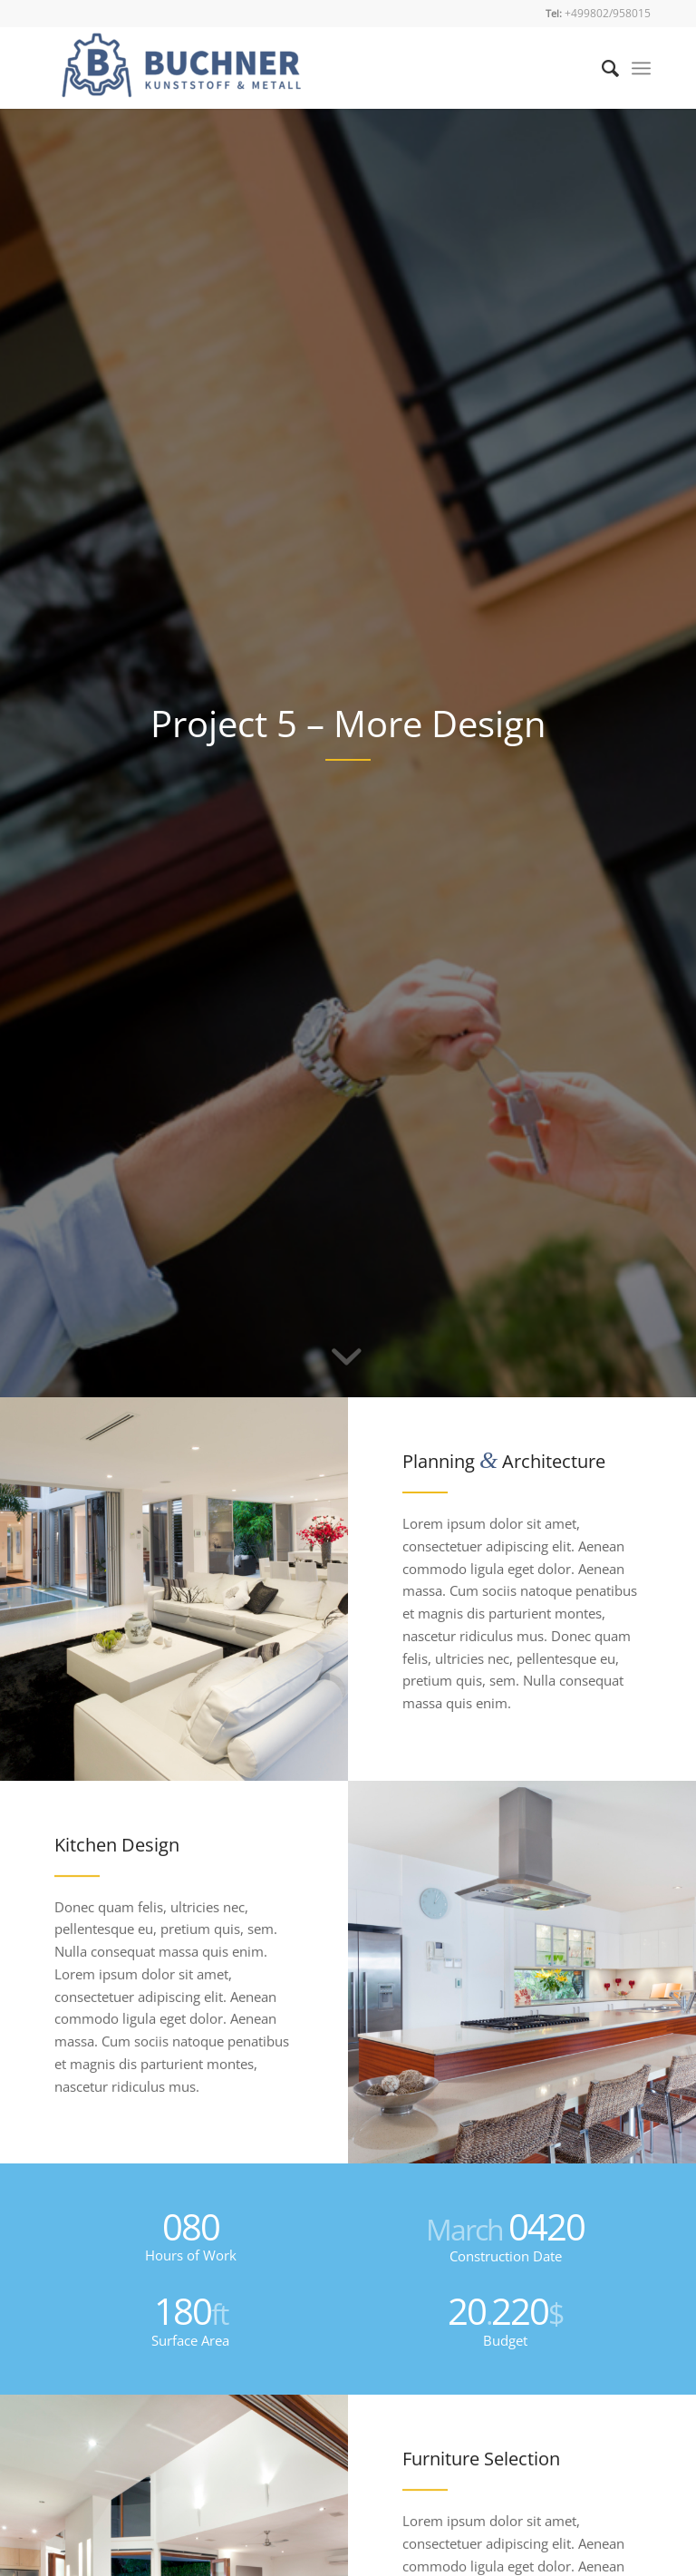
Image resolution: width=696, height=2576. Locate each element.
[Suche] (601, 68)
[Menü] (641, 68)
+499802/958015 (608, 13)
